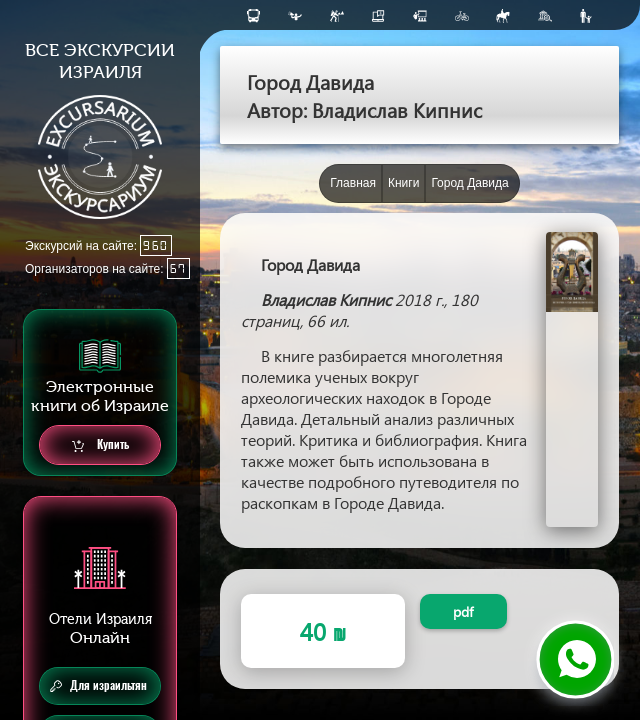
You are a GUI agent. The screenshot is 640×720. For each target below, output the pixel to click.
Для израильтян (98, 686)
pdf (463, 611)
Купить (100, 445)
